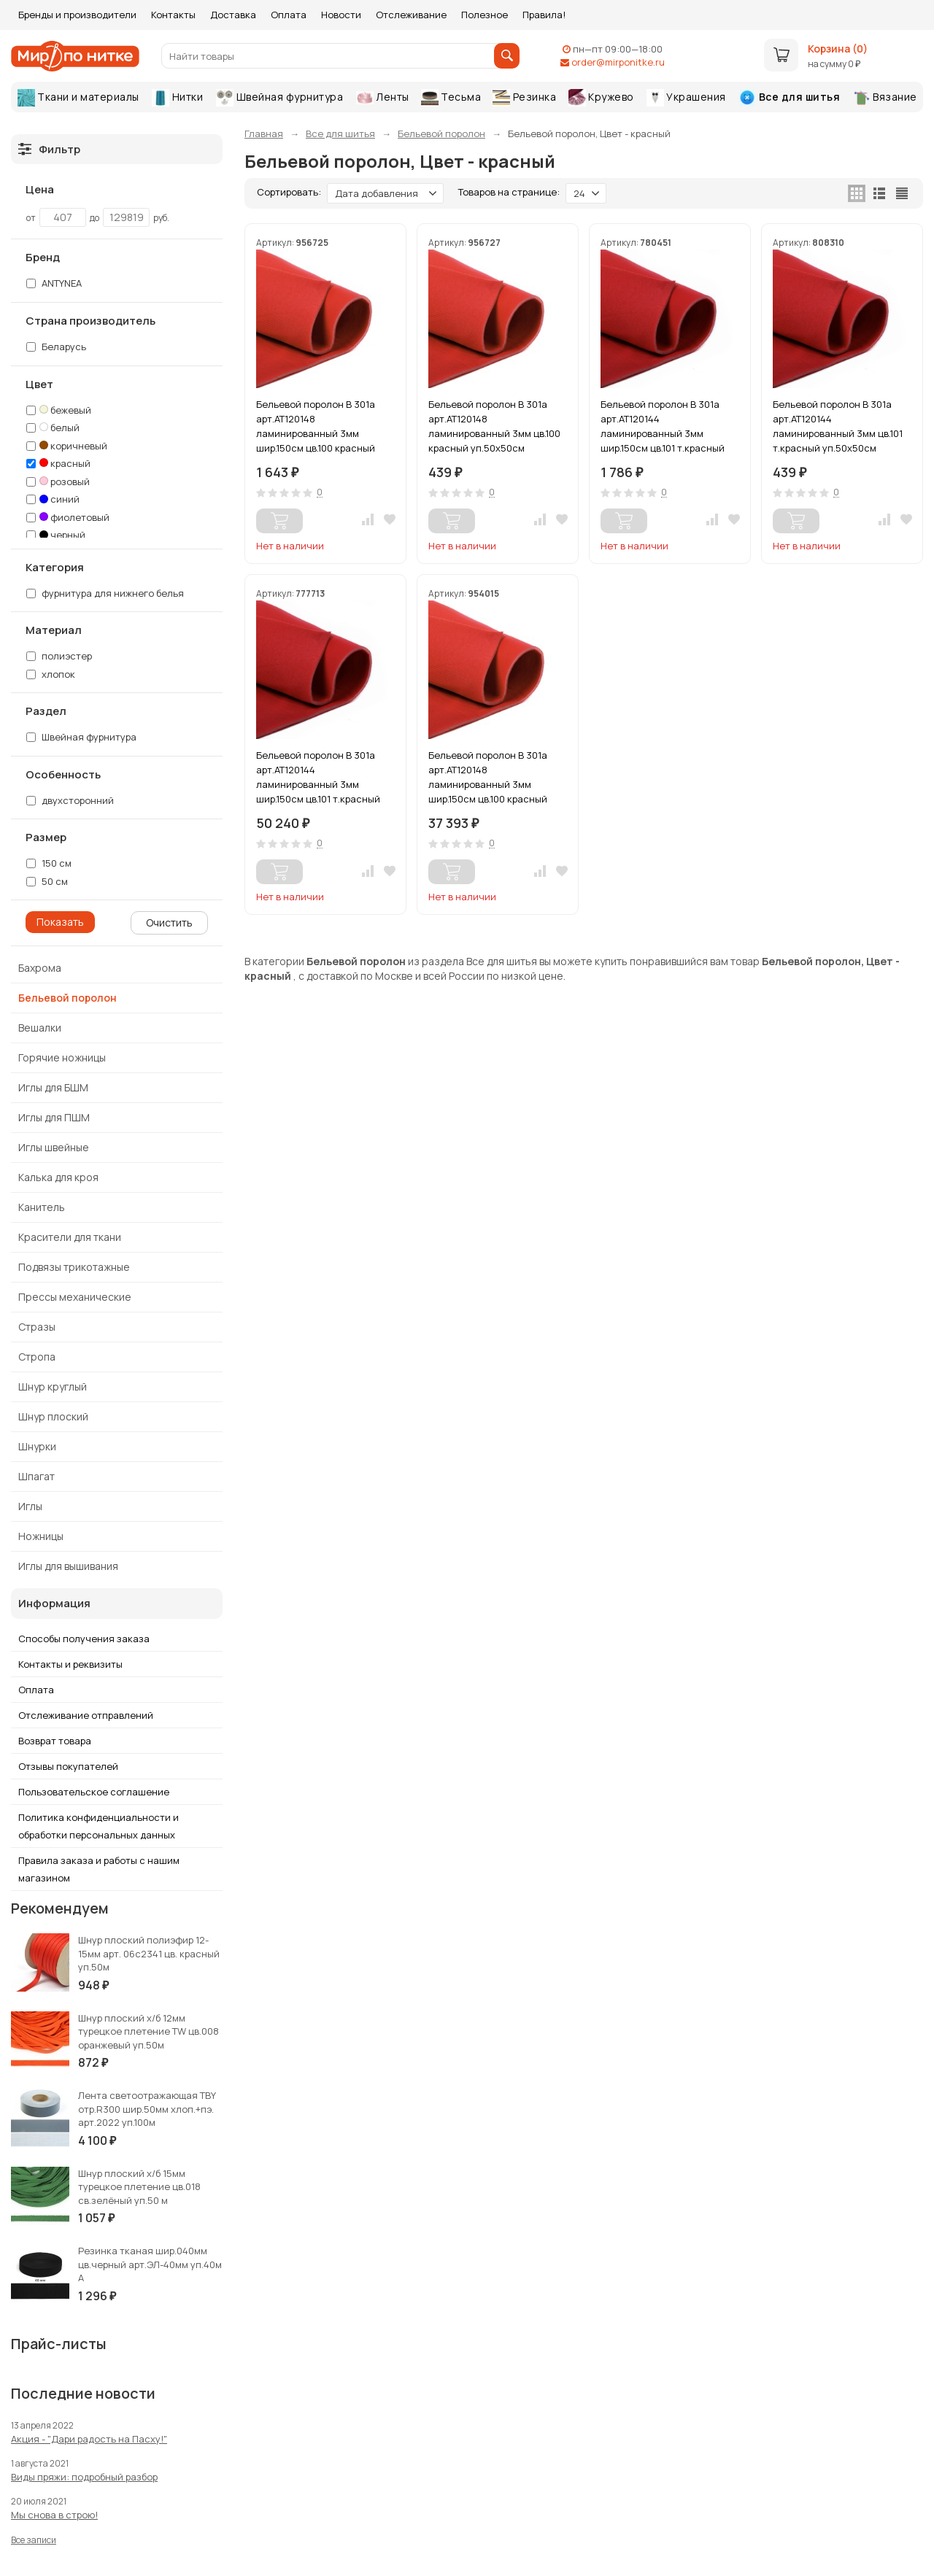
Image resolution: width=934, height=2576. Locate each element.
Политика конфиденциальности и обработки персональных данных (98, 1826)
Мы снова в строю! (54, 2514)
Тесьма (451, 98)
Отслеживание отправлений (85, 1715)
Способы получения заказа (84, 1638)
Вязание (885, 98)
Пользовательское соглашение (93, 1791)
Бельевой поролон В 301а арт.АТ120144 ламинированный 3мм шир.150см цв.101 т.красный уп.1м (663, 426)
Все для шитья (789, 98)
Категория (55, 567)
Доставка (233, 14)
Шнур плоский (53, 1416)
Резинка (524, 98)
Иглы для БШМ (53, 1087)
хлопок (58, 674)
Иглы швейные (53, 1147)
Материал (54, 630)
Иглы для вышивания (68, 1566)
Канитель (41, 1207)
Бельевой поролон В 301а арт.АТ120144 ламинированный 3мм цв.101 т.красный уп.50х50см (838, 426)
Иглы (30, 1506)
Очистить (169, 922)
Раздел (46, 711)
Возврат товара (54, 1740)
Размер (46, 837)
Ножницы (40, 1536)
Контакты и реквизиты (70, 1664)
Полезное (484, 14)
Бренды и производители (77, 14)
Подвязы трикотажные (74, 1267)
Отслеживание (411, 14)
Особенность (63, 774)
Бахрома (39, 968)
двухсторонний (70, 800)
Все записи (33, 2540)
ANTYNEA (54, 283)
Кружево (601, 98)
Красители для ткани (69, 1237)
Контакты (173, 14)
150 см (49, 863)
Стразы (36, 1327)
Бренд (43, 257)
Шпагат (36, 1476)
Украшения (686, 98)
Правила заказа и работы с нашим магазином (99, 1869)
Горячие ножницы (62, 1057)
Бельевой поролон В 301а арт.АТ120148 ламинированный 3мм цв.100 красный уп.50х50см (494, 426)
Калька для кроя (58, 1177)
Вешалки (39, 1027)
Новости (341, 14)
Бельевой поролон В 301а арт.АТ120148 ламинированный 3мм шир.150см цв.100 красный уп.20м (487, 777)
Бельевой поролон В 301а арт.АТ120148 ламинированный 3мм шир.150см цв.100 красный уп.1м (315, 426)
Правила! (544, 14)
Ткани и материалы (78, 98)
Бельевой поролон (67, 998)
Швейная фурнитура (279, 98)
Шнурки (37, 1446)
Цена (40, 189)
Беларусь (56, 346)
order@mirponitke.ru (618, 62)
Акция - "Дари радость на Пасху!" (89, 2438)
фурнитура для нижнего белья (105, 593)
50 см (47, 881)
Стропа (36, 1357)
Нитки (177, 98)
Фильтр (49, 149)
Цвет (39, 384)
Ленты (382, 97)
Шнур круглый (52, 1386)
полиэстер (67, 655)
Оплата (288, 14)
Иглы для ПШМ (54, 1117)
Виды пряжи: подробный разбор (84, 2476)
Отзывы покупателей (68, 1766)
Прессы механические (74, 1297)
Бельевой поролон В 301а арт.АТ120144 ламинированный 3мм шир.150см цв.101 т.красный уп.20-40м (318, 777)
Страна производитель (90, 321)
